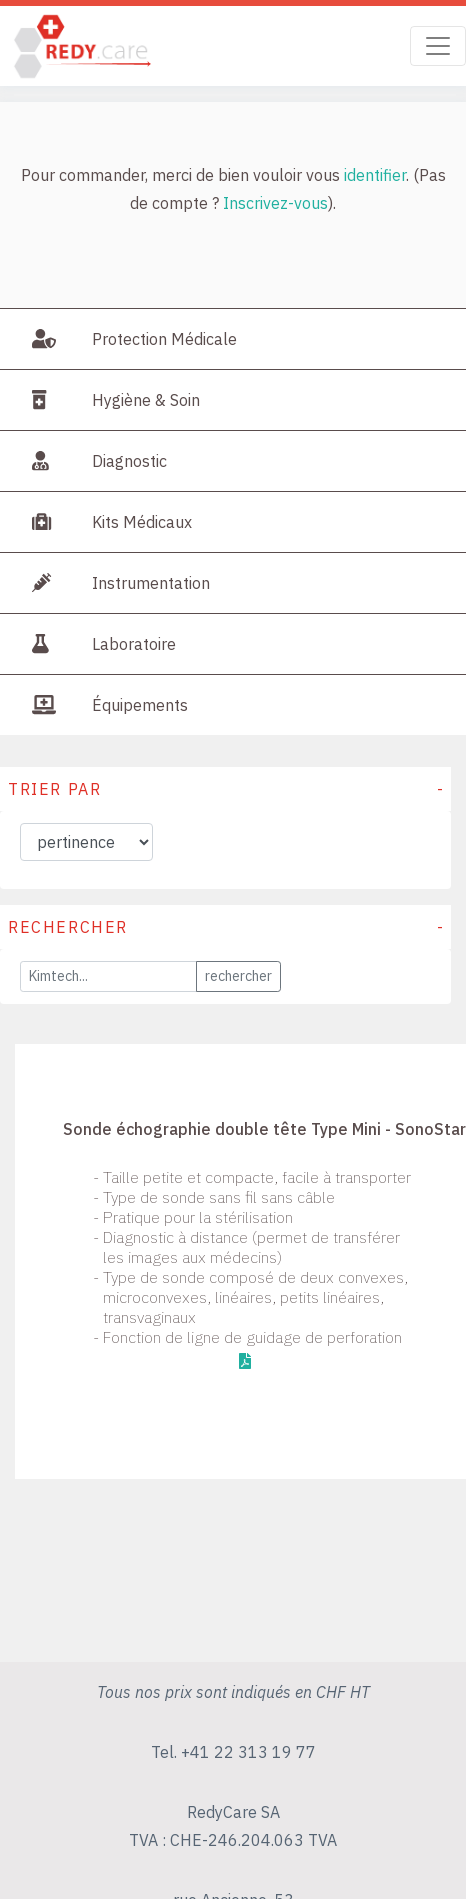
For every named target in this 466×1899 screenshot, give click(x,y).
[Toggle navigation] (438, 46)
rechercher (238, 976)
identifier (375, 175)
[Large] (108, 976)
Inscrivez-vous (275, 203)
